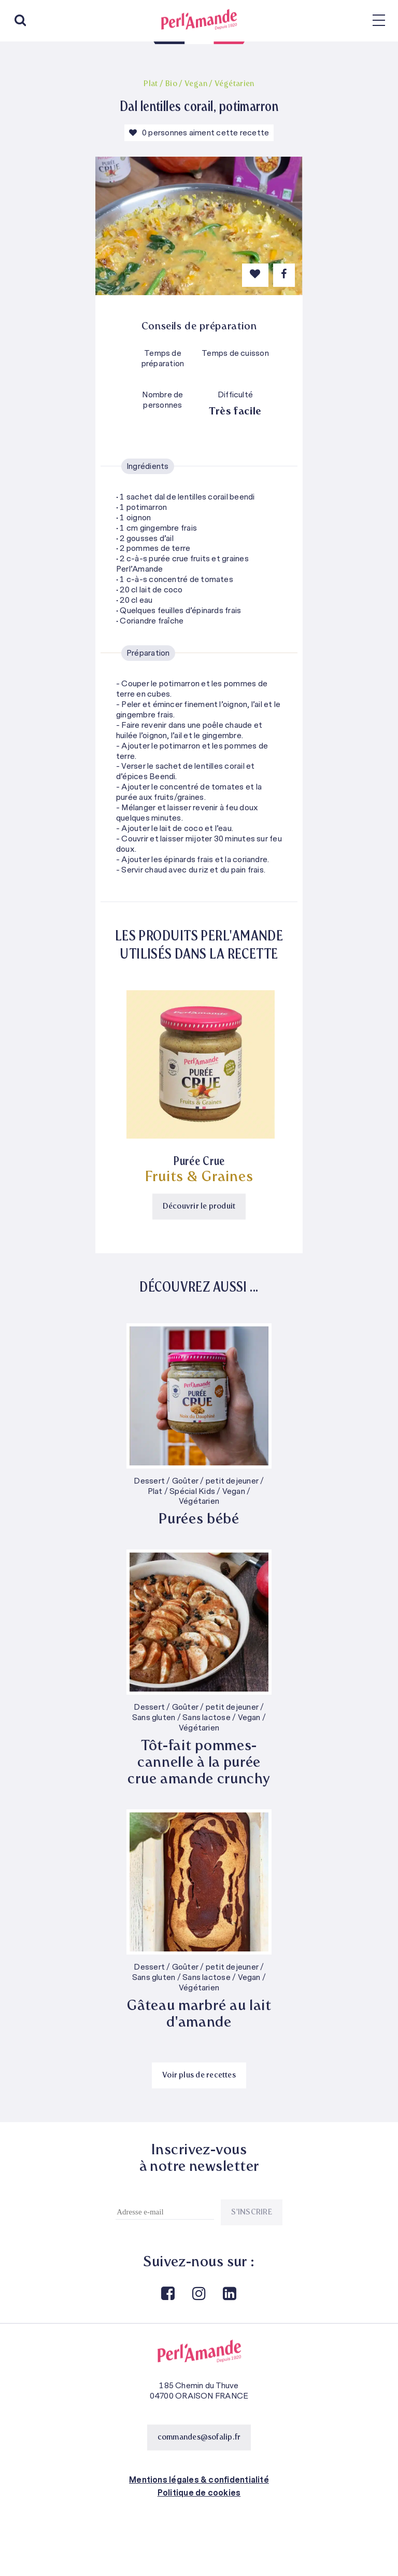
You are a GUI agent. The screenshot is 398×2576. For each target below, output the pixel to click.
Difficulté (235, 395)
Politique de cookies (199, 2493)
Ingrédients (147, 466)
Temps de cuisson (235, 353)
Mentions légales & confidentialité (199, 2480)
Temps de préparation (162, 359)
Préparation (148, 653)
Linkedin (229, 2294)
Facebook (167, 2294)
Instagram (198, 2294)
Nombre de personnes (162, 400)
